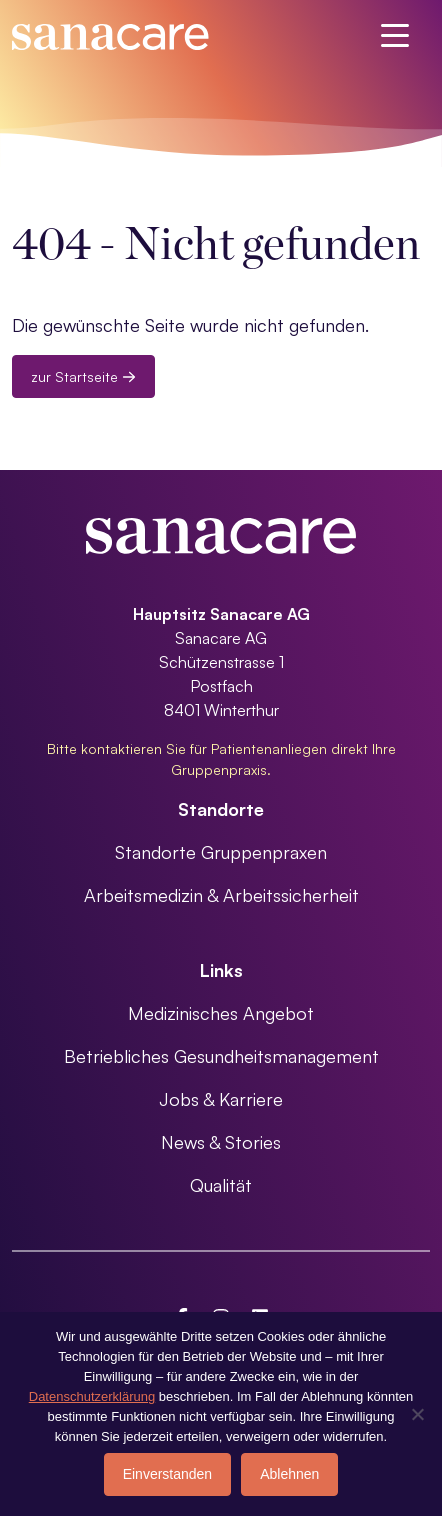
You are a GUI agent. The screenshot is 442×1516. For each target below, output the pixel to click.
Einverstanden (168, 1474)
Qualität (221, 1185)
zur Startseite (83, 376)
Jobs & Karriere (221, 1099)
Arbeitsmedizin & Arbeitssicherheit (221, 895)
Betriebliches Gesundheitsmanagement (221, 1056)
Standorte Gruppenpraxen (221, 852)
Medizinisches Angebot (221, 1013)
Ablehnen (289, 1474)
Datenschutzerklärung (92, 1396)
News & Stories (221, 1142)
